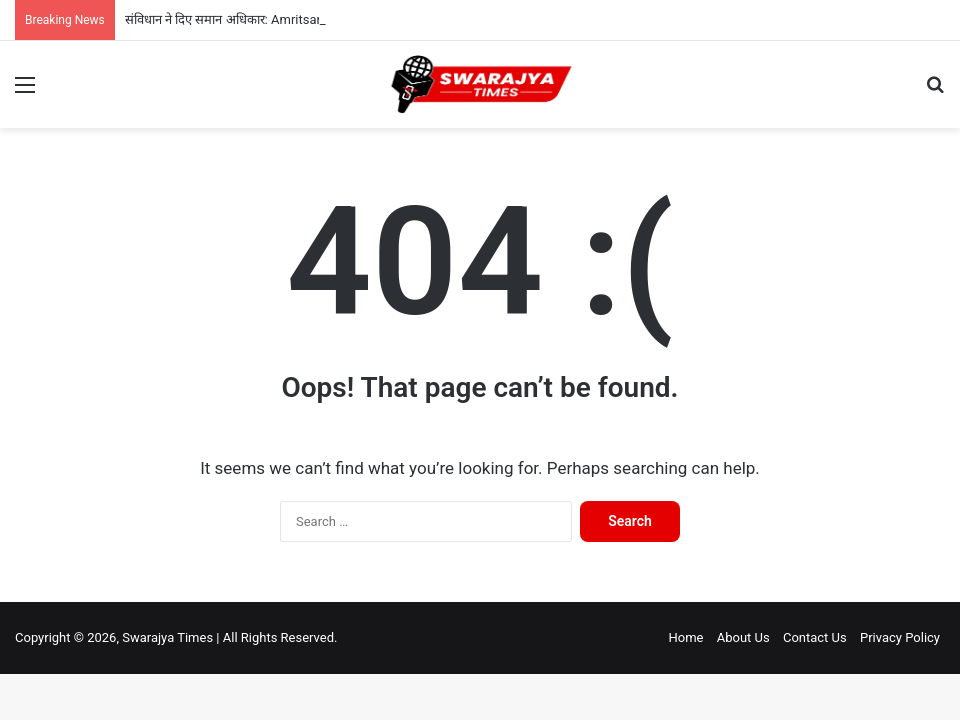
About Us (743, 637)
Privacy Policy (900, 637)
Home (685, 637)
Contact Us (815, 637)
